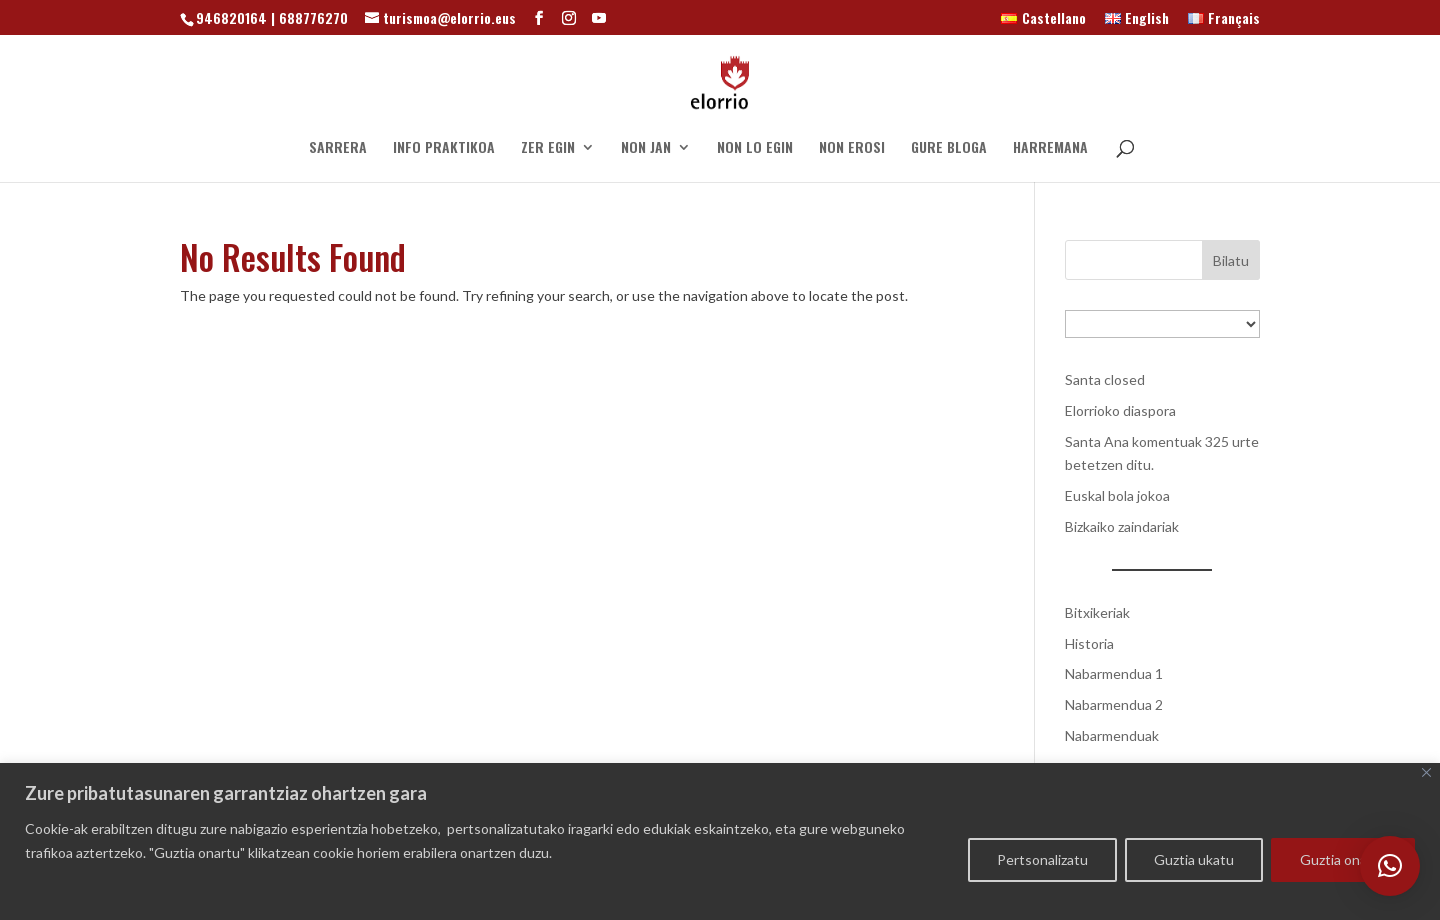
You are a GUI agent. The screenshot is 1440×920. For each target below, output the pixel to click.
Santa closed (1105, 379)
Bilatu (1231, 260)
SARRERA (338, 148)
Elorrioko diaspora (1120, 410)
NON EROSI (852, 148)
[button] (1390, 866)
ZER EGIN (548, 148)
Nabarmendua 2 (1114, 704)
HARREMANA (1050, 148)
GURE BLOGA (949, 148)
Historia (1089, 643)
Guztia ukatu (1194, 859)
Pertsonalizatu (1042, 859)
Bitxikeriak (1097, 612)
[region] (720, 841)
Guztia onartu (1343, 859)
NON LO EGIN (755, 148)
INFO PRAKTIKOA (444, 148)
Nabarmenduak (1112, 735)
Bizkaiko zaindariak (1122, 526)
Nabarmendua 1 (1114, 673)
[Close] (1426, 772)
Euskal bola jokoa (1117, 495)
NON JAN (646, 148)
